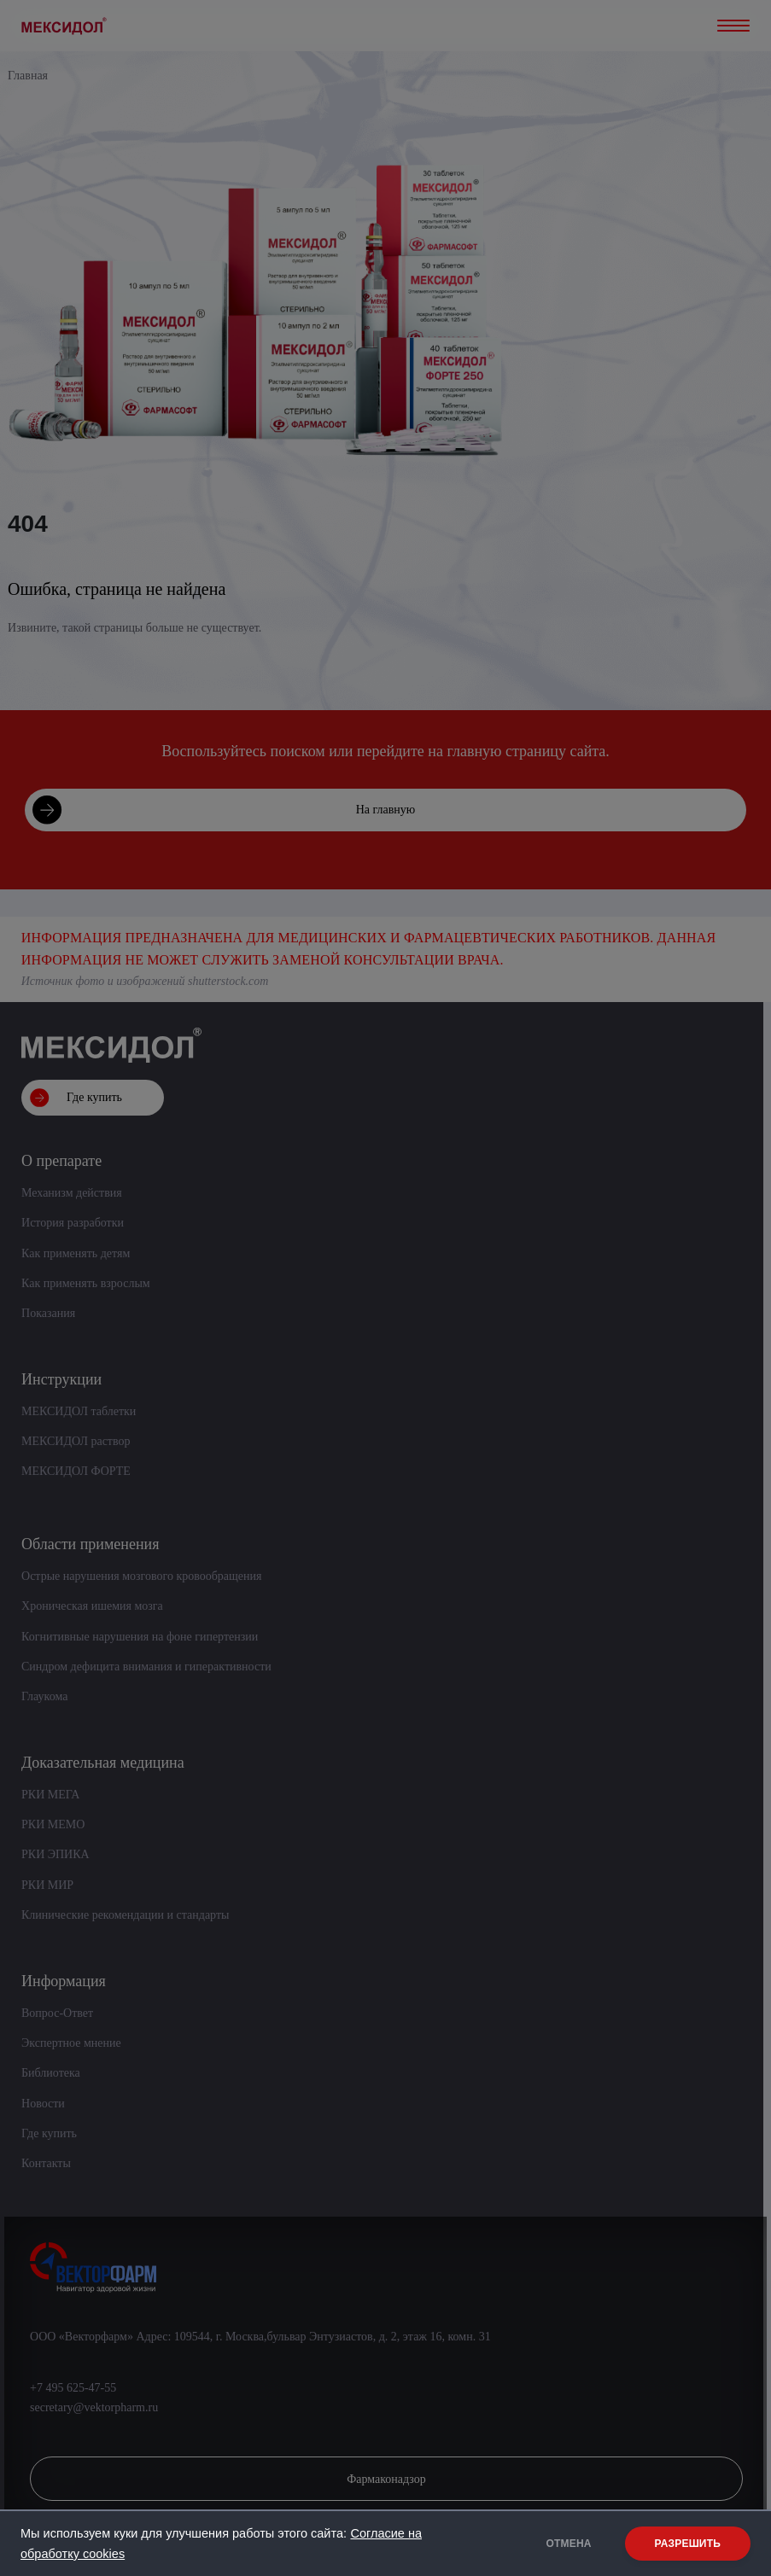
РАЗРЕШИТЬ (688, 2544)
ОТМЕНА (569, 2544)
